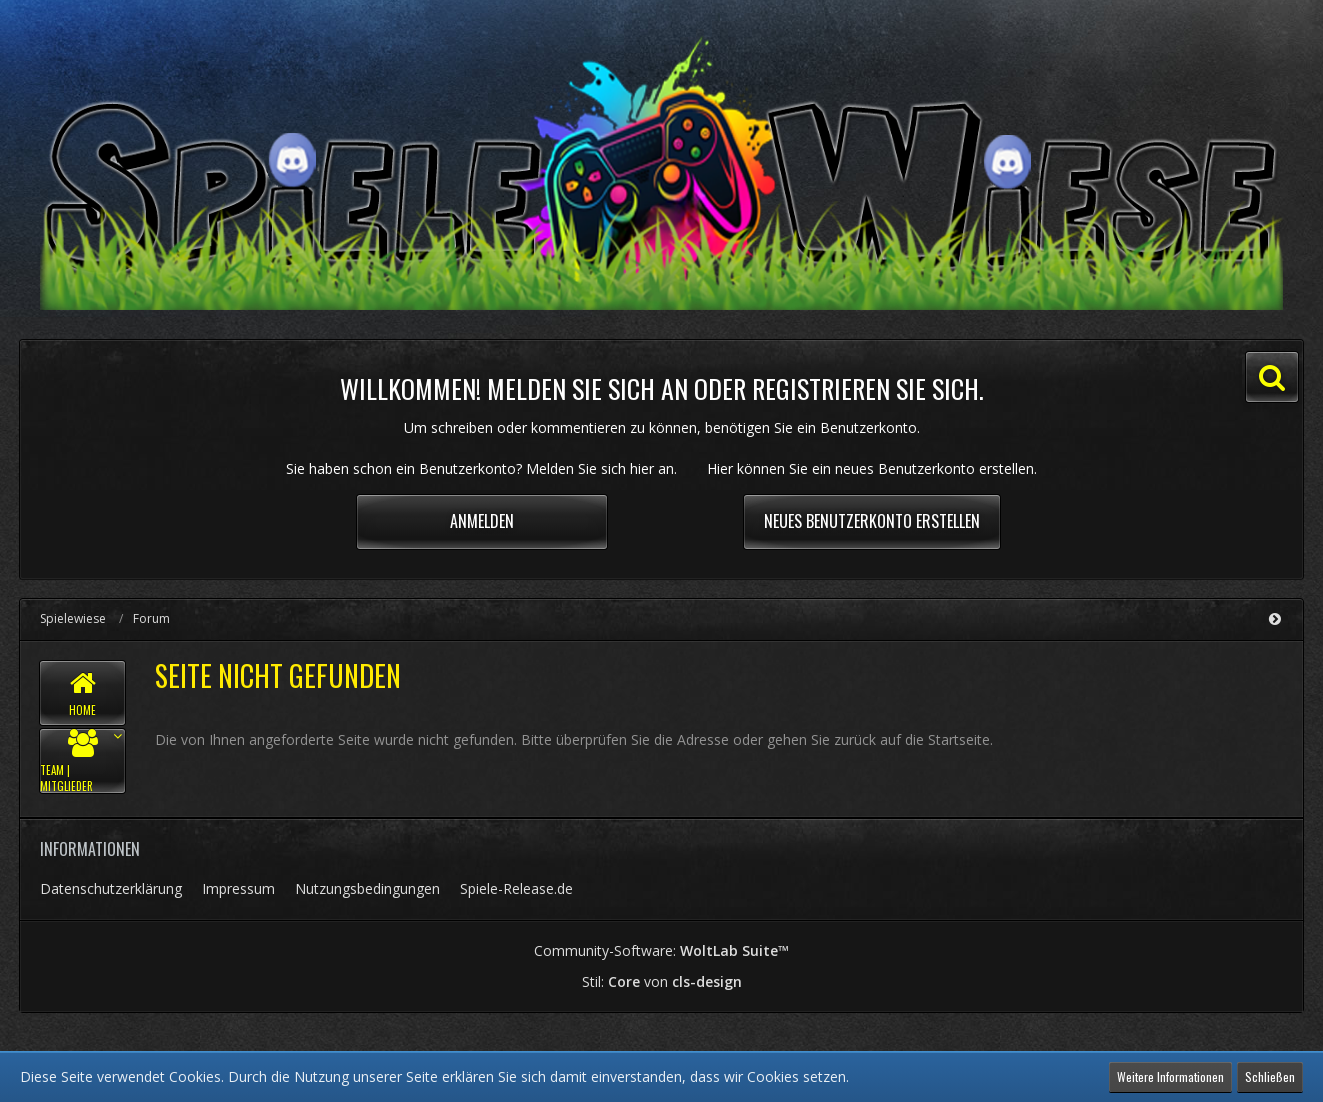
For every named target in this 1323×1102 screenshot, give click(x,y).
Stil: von (662, 981)
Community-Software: (661, 950)
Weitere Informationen (1170, 1076)
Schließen (1270, 1076)
